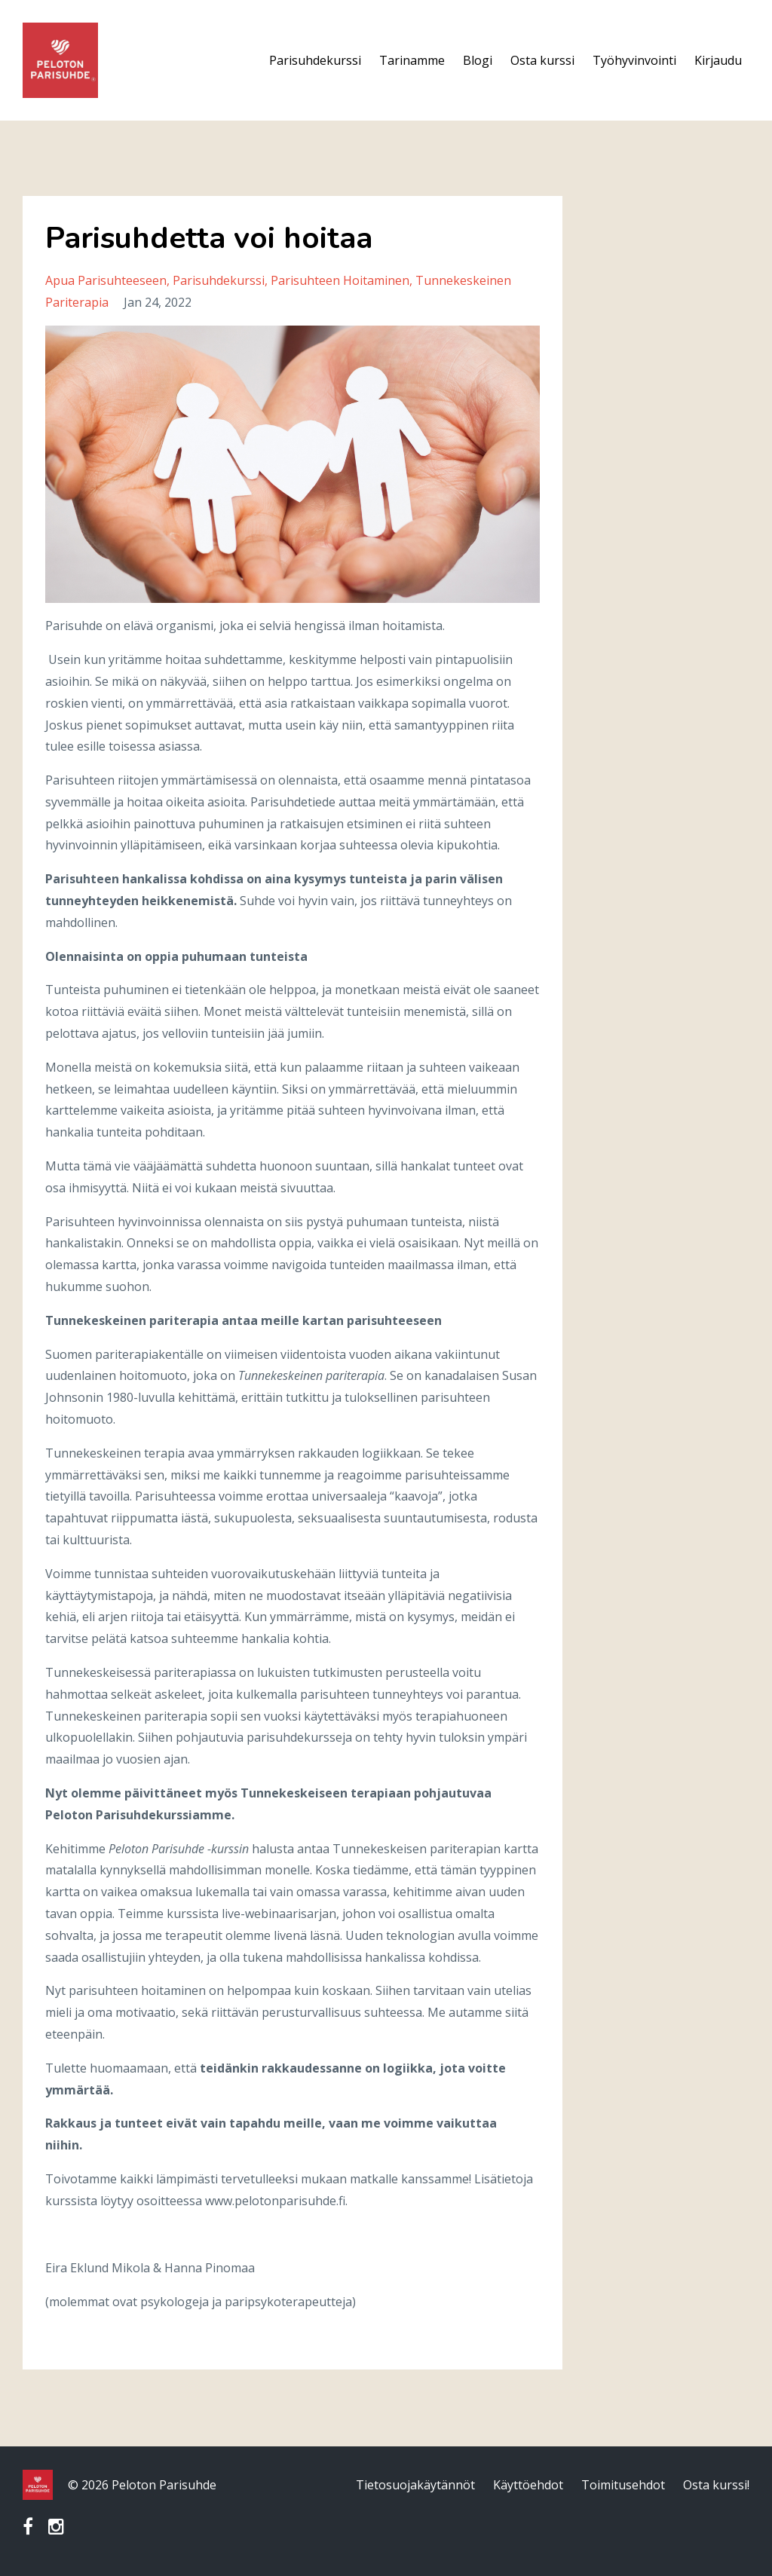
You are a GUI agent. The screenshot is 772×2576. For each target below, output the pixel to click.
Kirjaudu (718, 60)
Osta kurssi (542, 60)
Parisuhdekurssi (315, 60)
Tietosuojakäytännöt (415, 2485)
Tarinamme (412, 60)
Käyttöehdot (528, 2485)
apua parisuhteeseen (106, 280)
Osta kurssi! (716, 2485)
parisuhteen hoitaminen (340, 280)
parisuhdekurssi (219, 280)
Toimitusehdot (623, 2485)
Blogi (477, 60)
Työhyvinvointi (634, 60)
